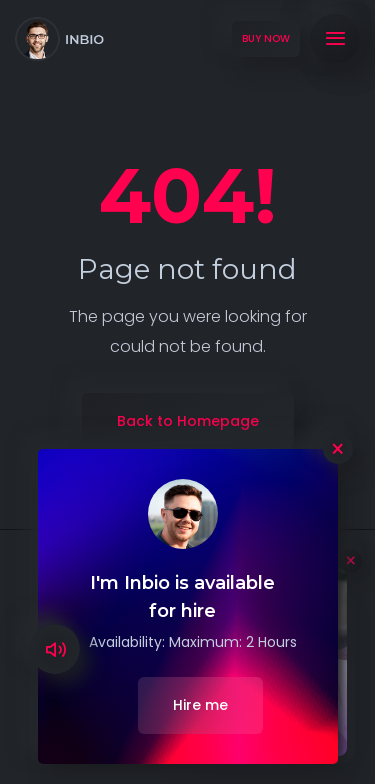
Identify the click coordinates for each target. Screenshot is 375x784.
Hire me (200, 705)
